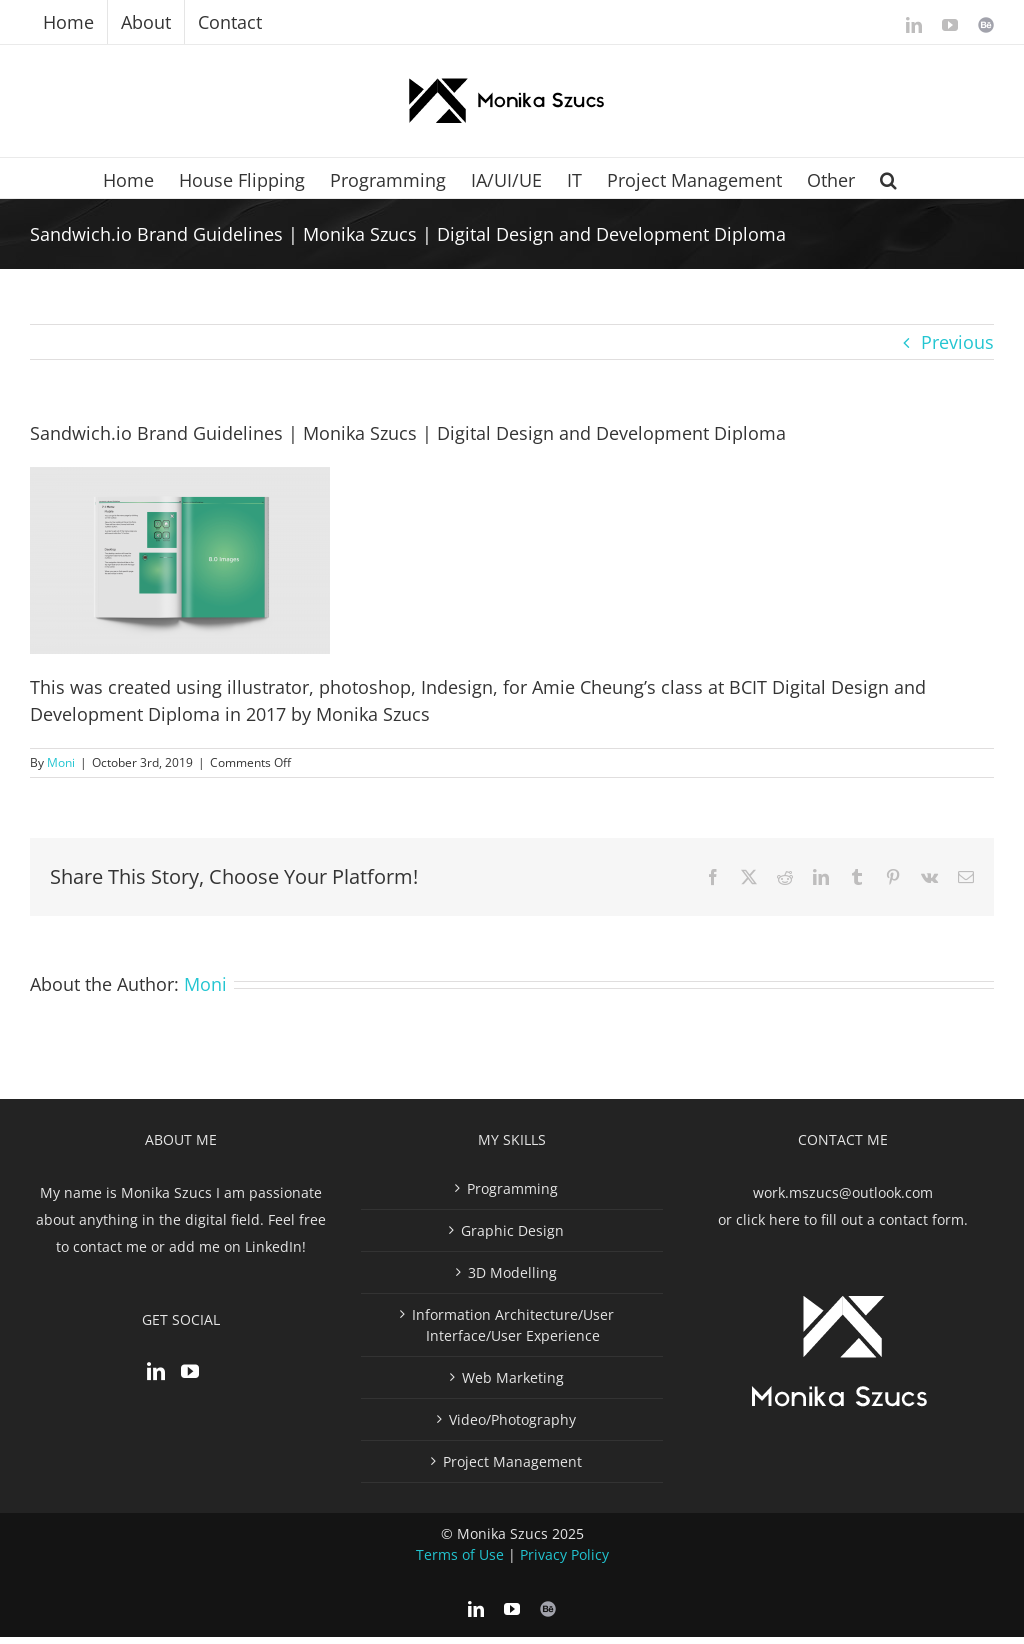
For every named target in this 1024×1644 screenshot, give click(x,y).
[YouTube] (190, 1371)
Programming (512, 1188)
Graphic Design (512, 1230)
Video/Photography (512, 1419)
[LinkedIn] (156, 1371)
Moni (61, 762)
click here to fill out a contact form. (852, 1219)
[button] (888, 178)
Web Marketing (513, 1377)
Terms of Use (460, 1554)
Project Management (512, 1461)
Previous (957, 342)
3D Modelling (512, 1272)
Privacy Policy (564, 1554)
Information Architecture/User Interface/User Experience (513, 1325)
